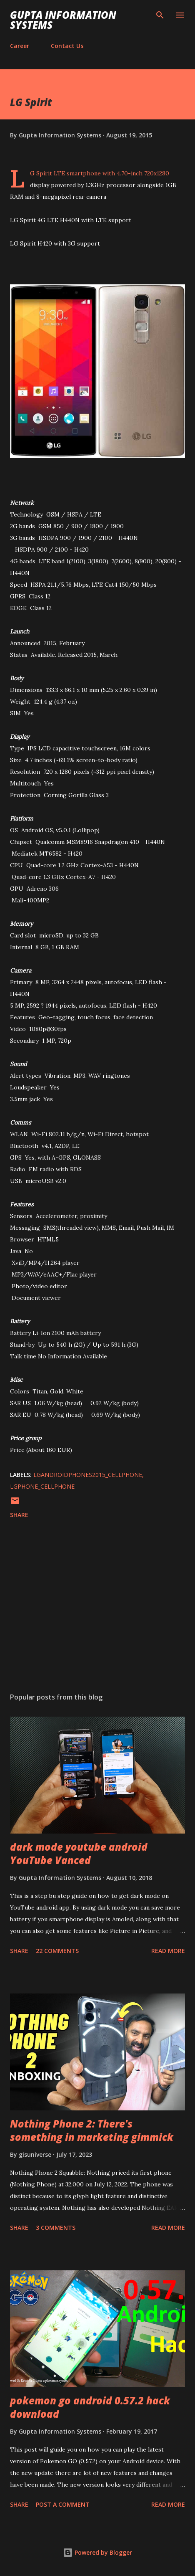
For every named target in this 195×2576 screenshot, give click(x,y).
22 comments (57, 1951)
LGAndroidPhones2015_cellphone (87, 1475)
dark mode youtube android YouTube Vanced (79, 1853)
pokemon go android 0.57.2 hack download (90, 2407)
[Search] (160, 15)
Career (19, 46)
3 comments (55, 2228)
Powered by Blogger (97, 2552)
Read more (168, 1951)
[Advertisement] (97, 1607)
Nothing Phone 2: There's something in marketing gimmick (91, 2130)
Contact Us (67, 46)
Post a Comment (63, 2504)
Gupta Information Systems (63, 20)
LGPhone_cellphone (42, 1486)
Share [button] (19, 1515)
